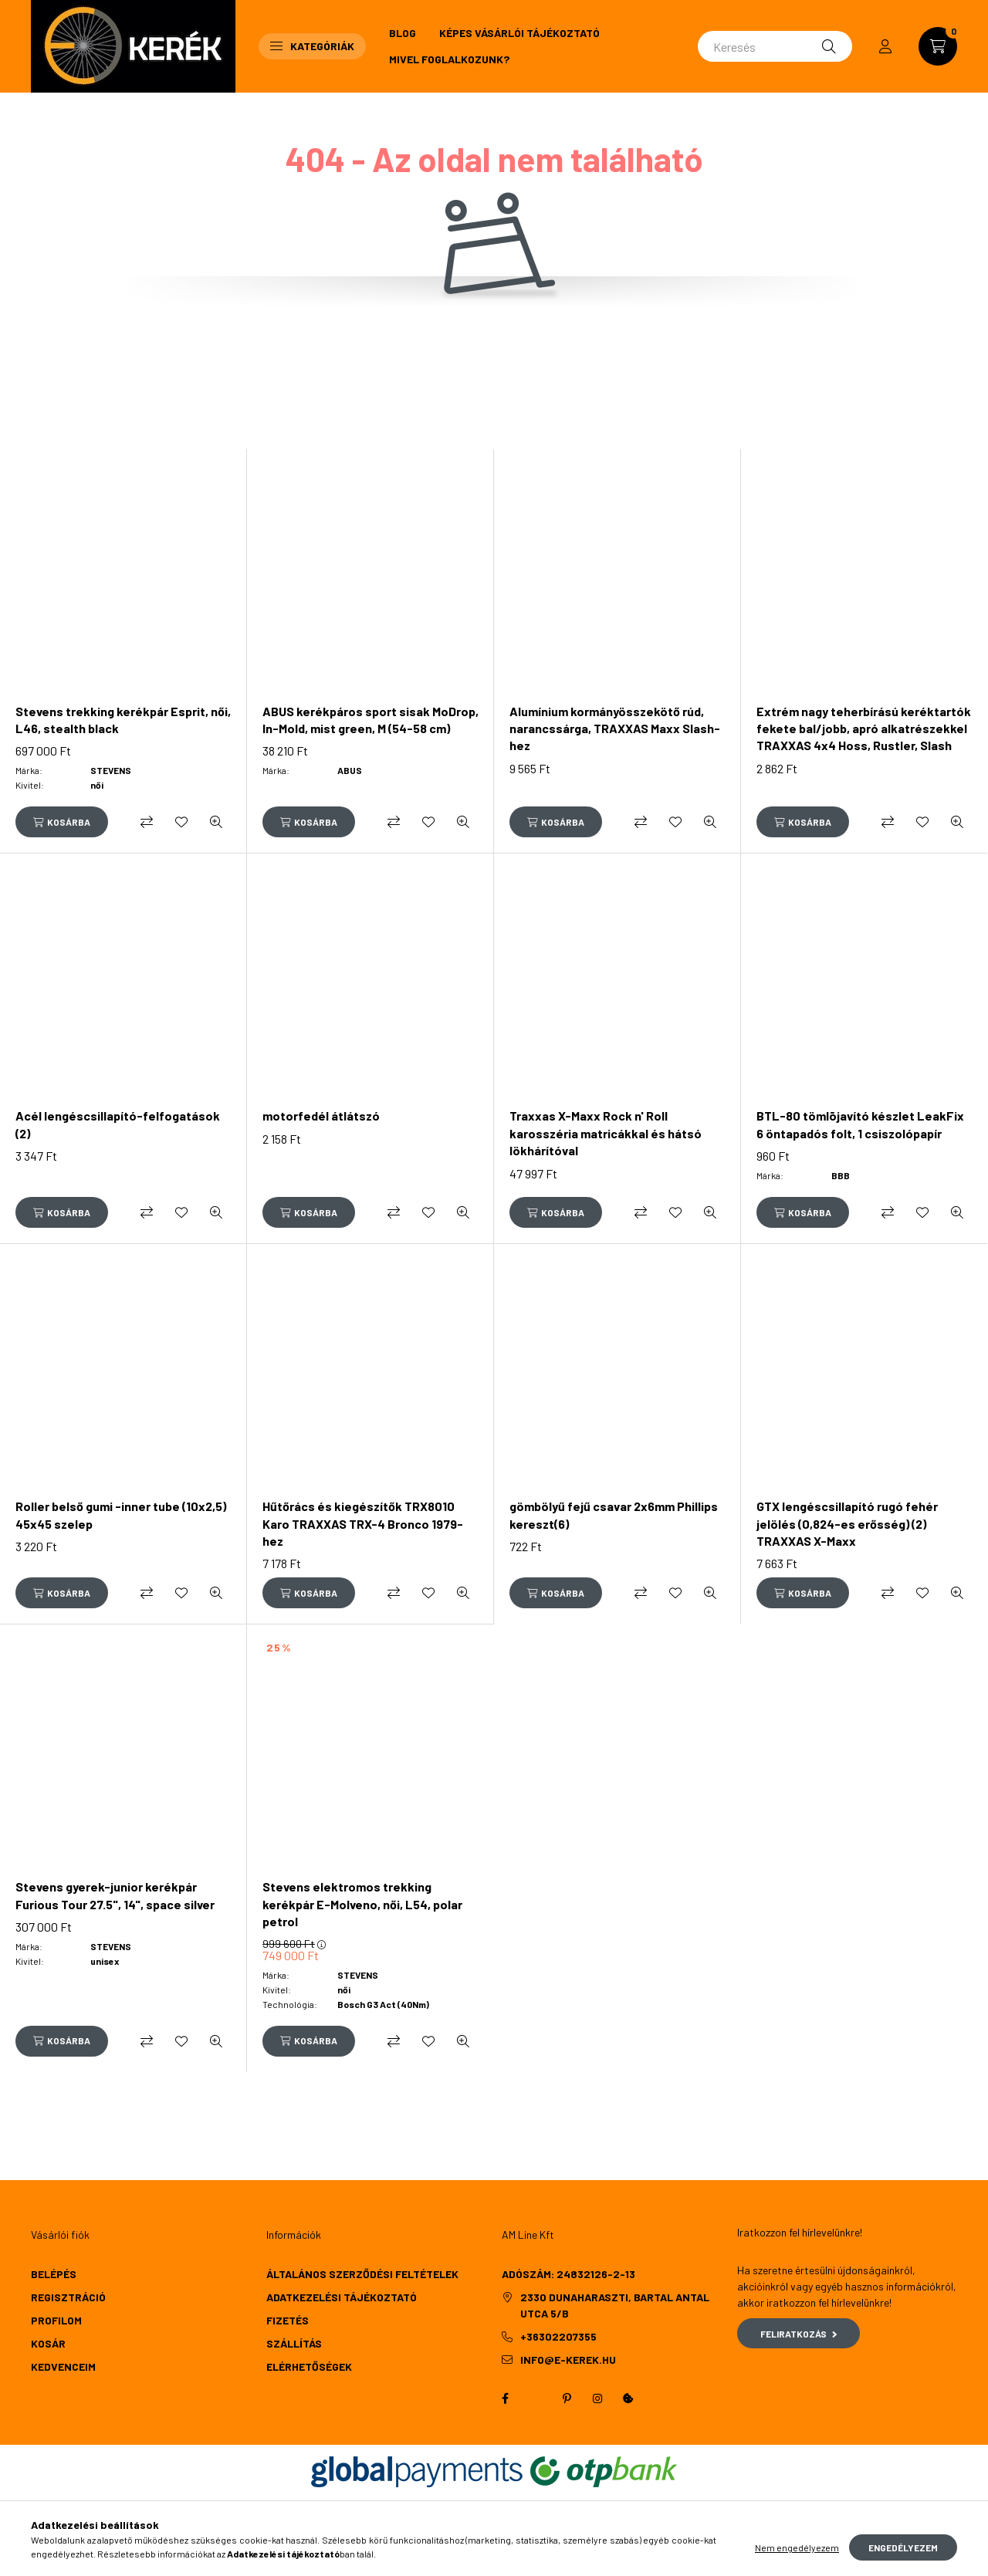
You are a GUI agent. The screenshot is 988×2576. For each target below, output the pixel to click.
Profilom (56, 2320)
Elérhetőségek (309, 2366)
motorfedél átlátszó (321, 1115)
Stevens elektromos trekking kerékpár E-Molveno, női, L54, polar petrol (362, 1904)
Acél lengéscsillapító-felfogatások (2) (117, 1124)
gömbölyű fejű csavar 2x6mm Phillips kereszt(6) (613, 1514)
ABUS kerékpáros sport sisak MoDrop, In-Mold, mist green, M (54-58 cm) (370, 719)
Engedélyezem (903, 2556)
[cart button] (938, 46)
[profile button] (885, 46)
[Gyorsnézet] (216, 821)
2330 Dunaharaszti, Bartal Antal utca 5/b (614, 2305)
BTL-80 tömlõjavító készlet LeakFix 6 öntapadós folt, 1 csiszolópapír (860, 1124)
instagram (597, 2398)
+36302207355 (558, 2336)
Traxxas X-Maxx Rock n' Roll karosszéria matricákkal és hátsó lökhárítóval (605, 1133)
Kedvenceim (63, 2366)
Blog (402, 32)
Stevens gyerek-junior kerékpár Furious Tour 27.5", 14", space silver (115, 1895)
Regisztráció (68, 2297)
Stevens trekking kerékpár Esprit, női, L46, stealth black (123, 719)
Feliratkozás (798, 2333)
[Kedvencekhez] (181, 821)
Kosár (48, 2343)
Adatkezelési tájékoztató (341, 2297)
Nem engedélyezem (797, 2556)
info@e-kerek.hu (568, 2359)
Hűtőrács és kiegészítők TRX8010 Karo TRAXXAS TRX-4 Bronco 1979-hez (362, 1523)
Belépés (53, 2273)
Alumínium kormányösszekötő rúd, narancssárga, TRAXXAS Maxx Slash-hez (614, 728)
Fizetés (287, 2320)
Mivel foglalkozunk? (449, 59)
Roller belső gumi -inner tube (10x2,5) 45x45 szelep (120, 1514)
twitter (535, 2398)
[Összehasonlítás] (146, 821)
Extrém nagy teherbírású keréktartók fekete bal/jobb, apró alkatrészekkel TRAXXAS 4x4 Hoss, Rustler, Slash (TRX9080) (863, 737)
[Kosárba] (61, 821)
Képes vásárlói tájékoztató (519, 32)
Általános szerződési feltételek (362, 2273)
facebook (504, 2398)
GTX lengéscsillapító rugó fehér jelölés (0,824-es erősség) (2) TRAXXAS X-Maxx (847, 1523)
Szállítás (294, 2343)
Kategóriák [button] (312, 45)
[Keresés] (775, 46)
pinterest (566, 2398)
